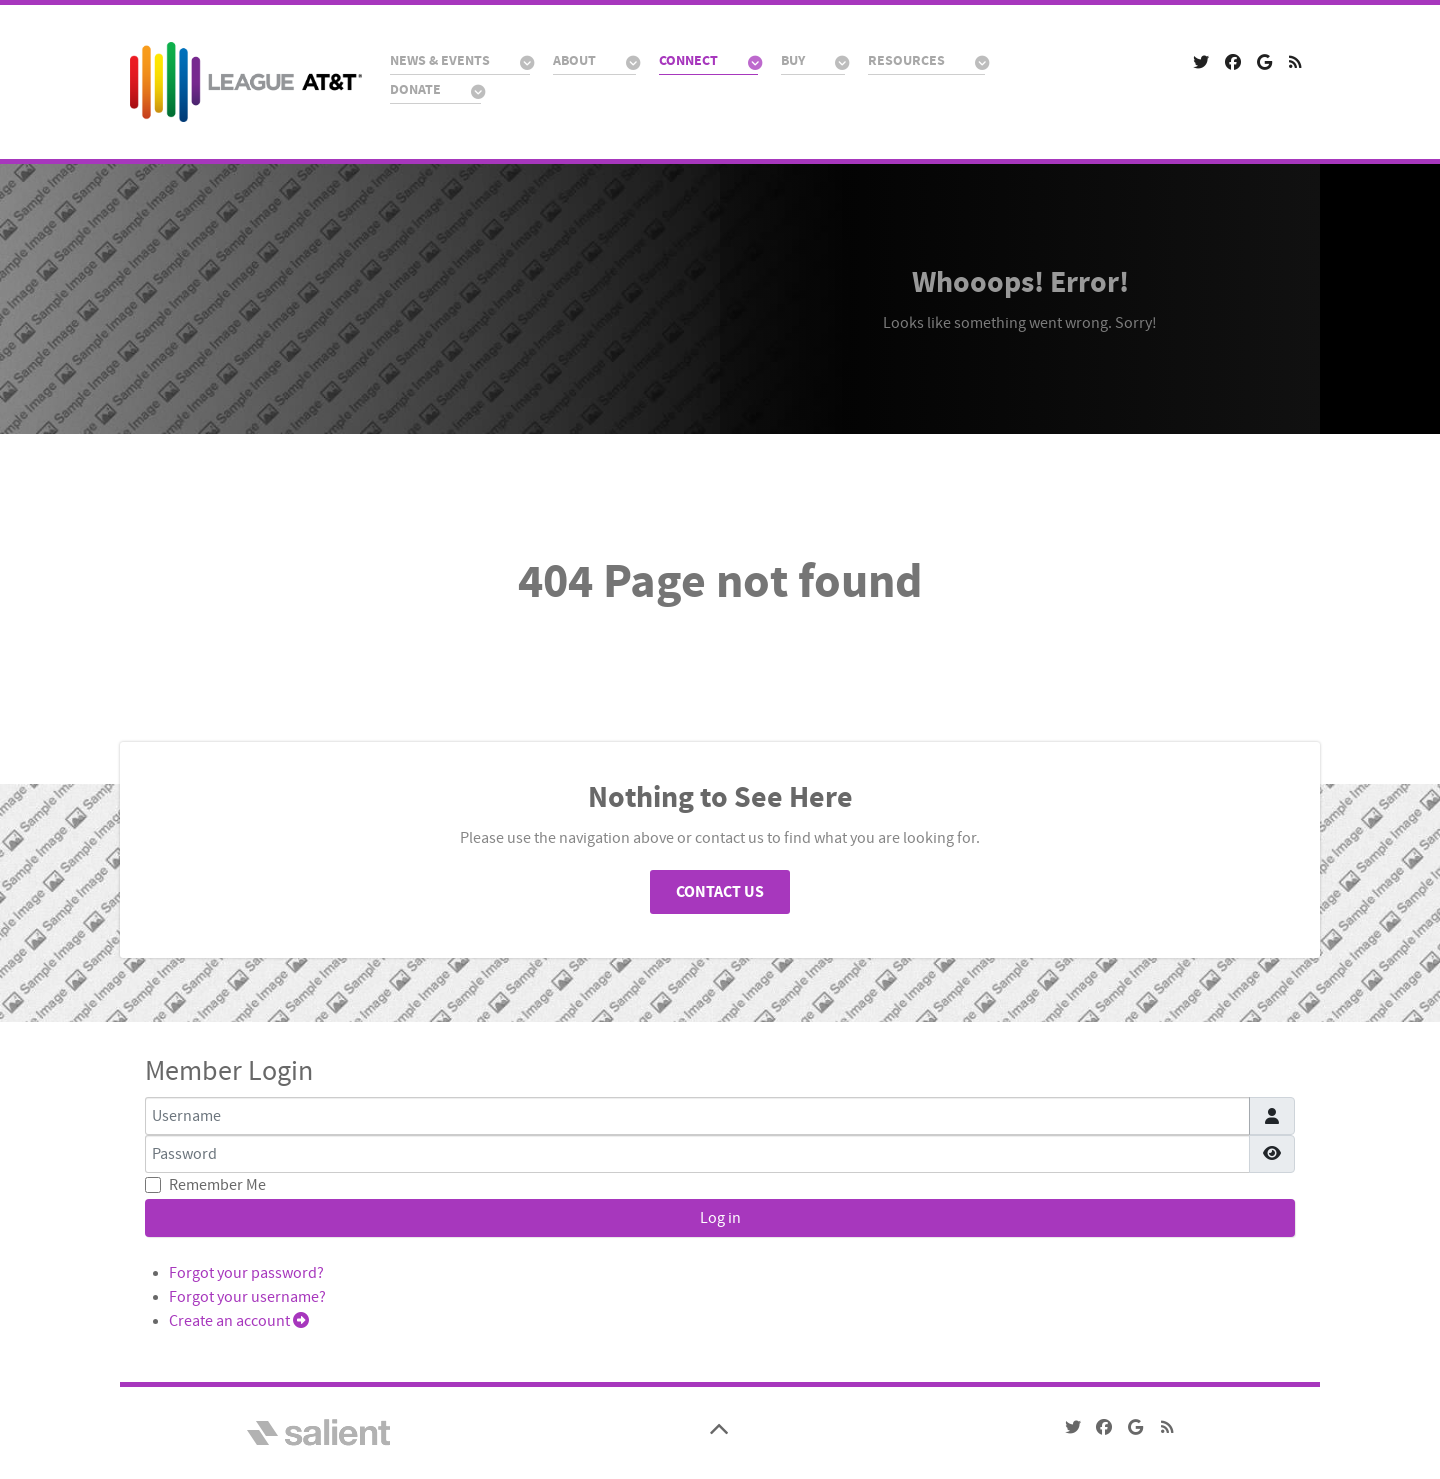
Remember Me (217, 1185)
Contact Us (720, 892)
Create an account (239, 1321)
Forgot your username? (247, 1297)
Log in (720, 1218)
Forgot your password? (246, 1273)
